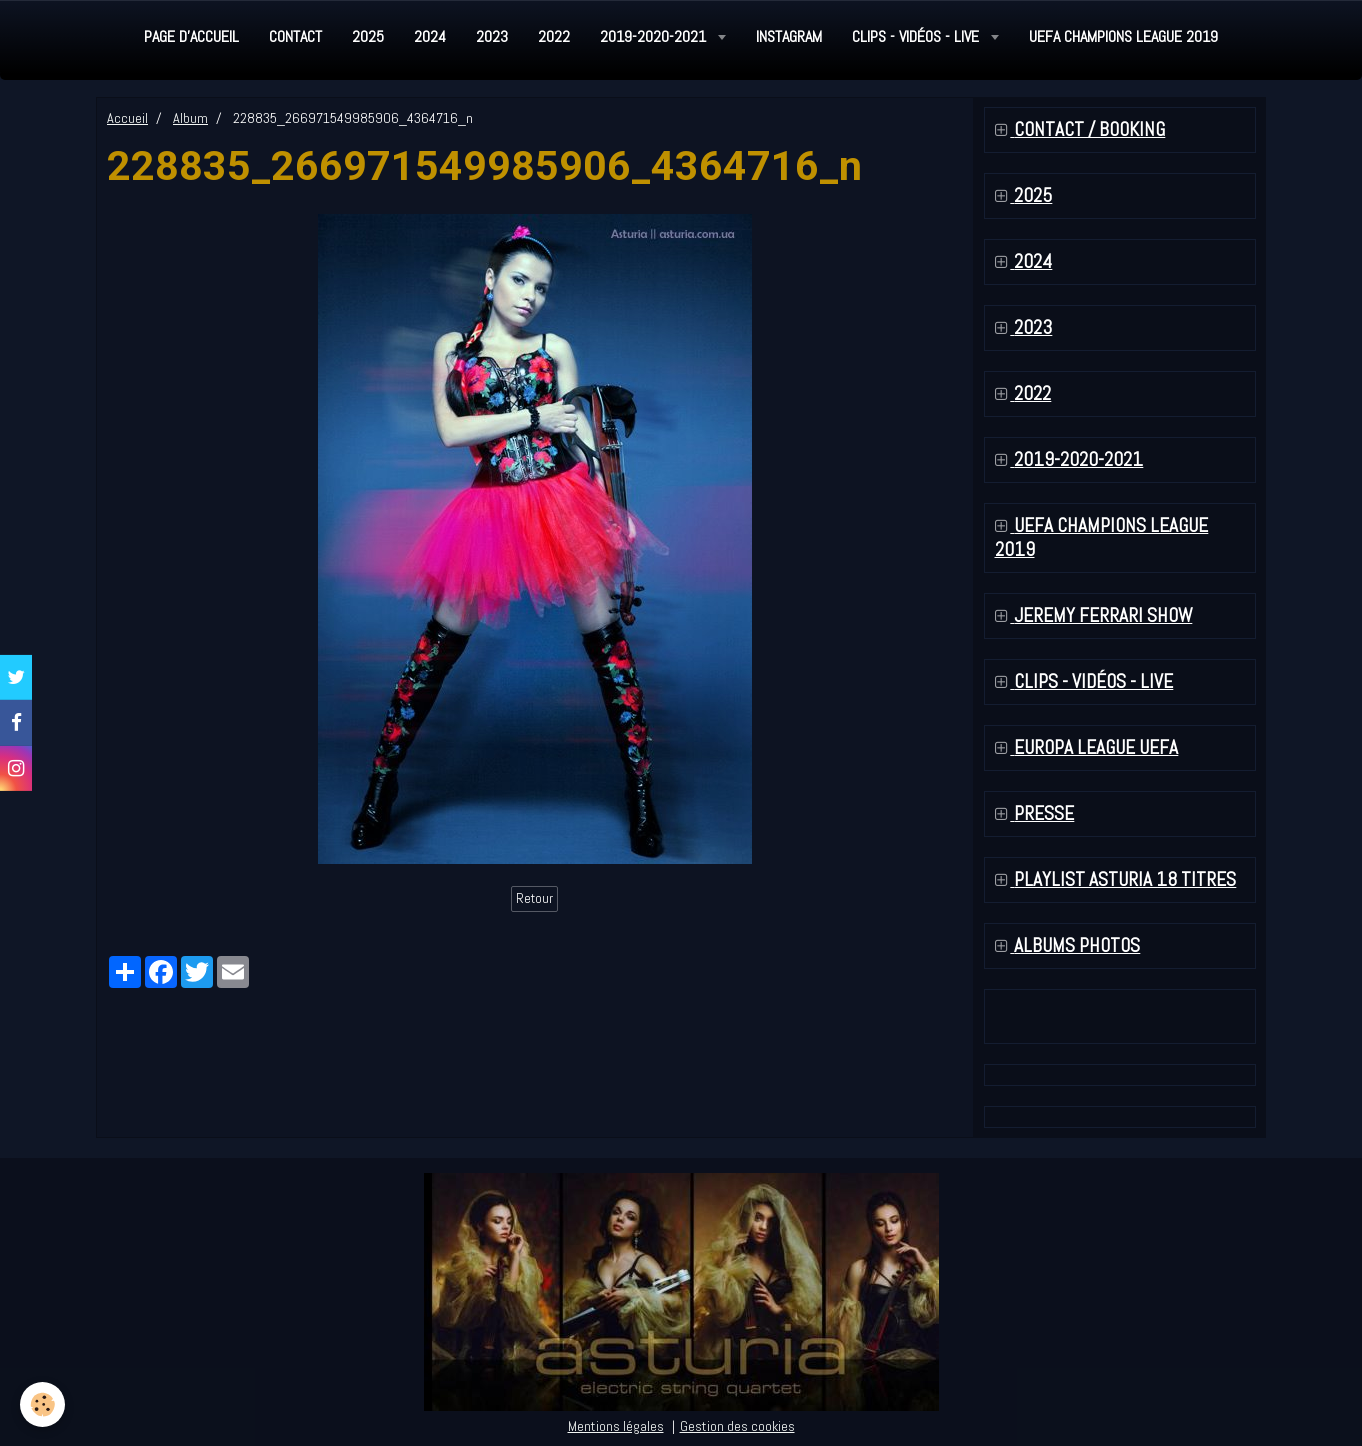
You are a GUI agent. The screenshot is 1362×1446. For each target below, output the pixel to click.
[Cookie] (42, 1404)
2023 (492, 36)
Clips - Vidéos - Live (917, 36)
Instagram (789, 36)
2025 (368, 36)
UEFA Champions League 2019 (1123, 36)
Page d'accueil (191, 36)
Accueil (127, 118)
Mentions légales (616, 1426)
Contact (295, 36)
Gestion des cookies (737, 1426)
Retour (534, 898)
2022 (554, 36)
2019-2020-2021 (655, 36)
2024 (430, 36)
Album (190, 118)
